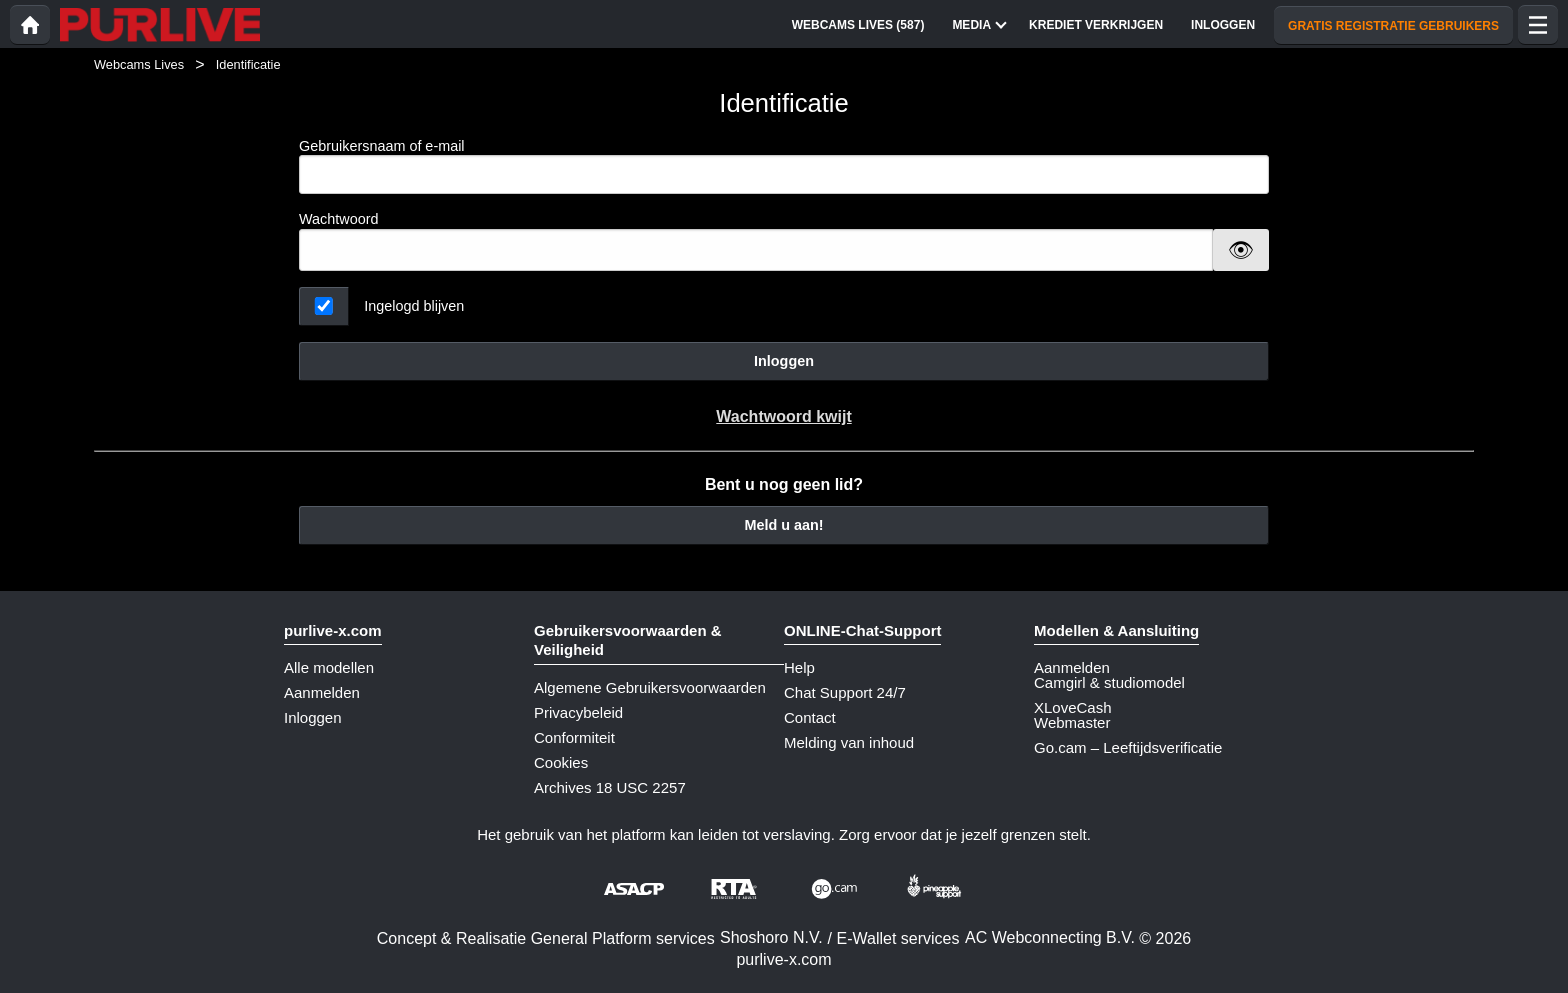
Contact (810, 717)
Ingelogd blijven (414, 306)
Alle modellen (329, 667)
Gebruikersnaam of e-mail (784, 166)
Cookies (561, 762)
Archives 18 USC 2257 (610, 787)
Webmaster (1072, 722)
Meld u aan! (783, 525)
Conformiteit (574, 737)
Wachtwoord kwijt (783, 416)
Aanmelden (322, 692)
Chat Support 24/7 (845, 692)
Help (799, 667)
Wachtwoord (338, 219)
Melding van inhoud (849, 742)
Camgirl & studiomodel (1109, 682)
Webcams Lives (139, 64)
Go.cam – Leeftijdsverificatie (1128, 747)
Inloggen (784, 361)
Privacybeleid (578, 712)
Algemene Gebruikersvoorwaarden (650, 687)
